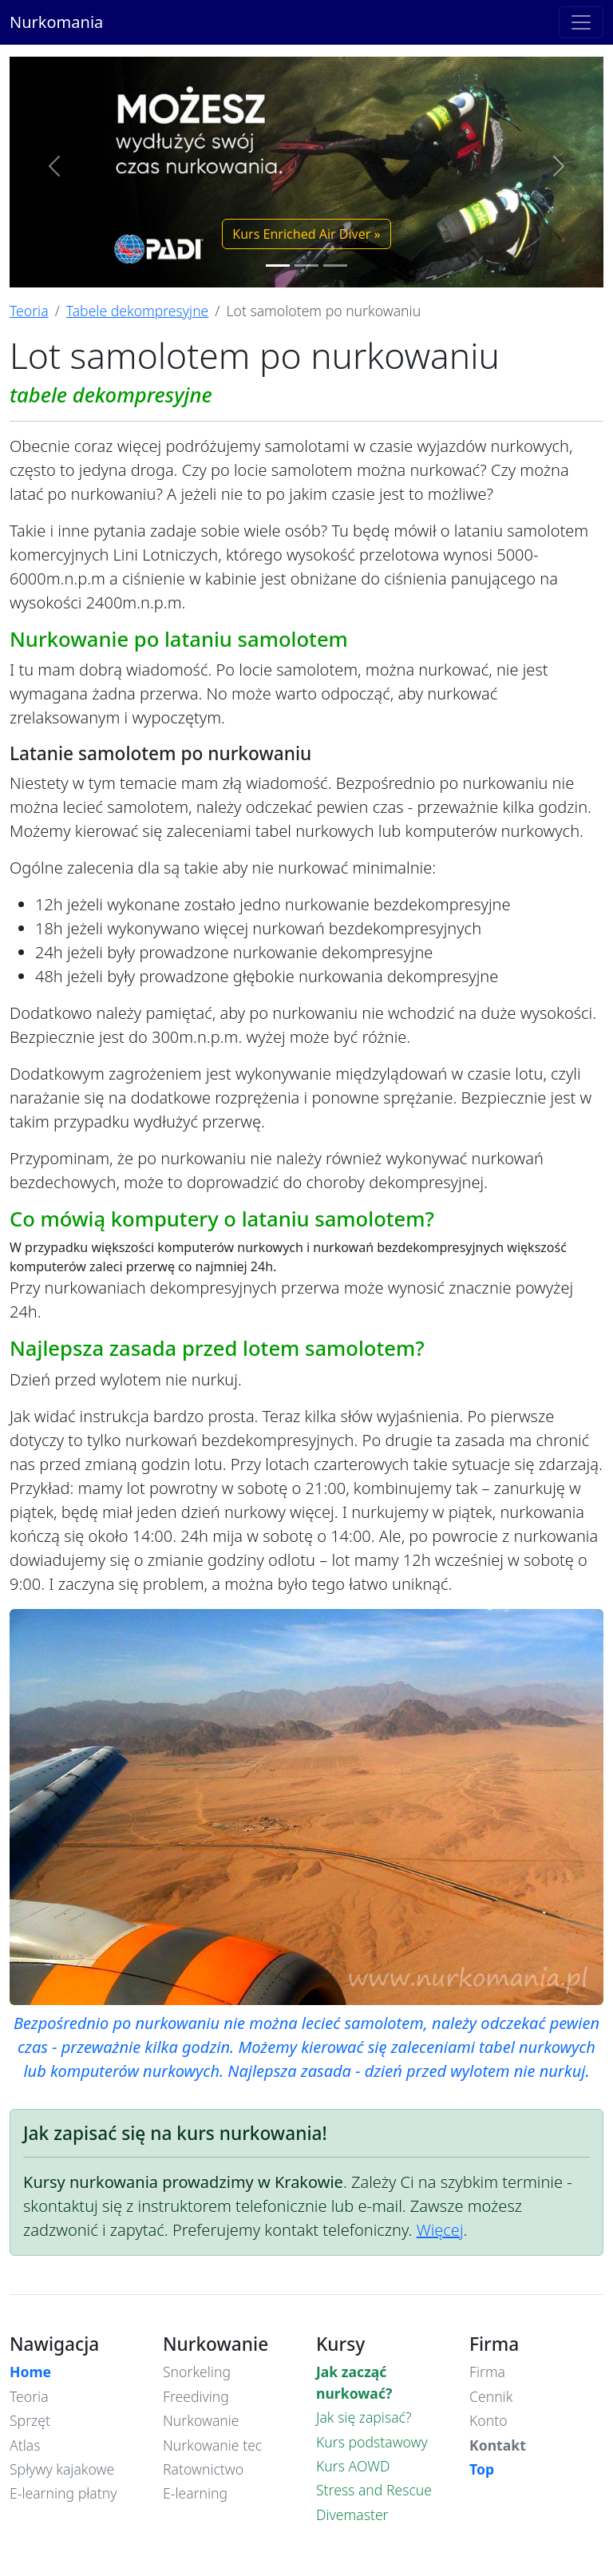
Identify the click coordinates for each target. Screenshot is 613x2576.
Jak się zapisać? (363, 2417)
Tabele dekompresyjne (137, 310)
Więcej (440, 2230)
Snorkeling (197, 2371)
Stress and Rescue (374, 2489)
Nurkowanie (201, 2420)
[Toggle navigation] (581, 22)
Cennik (490, 2396)
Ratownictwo (203, 2469)
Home (30, 2371)
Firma (487, 2371)
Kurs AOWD (353, 2465)
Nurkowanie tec (212, 2445)
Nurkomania (56, 22)
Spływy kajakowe (62, 2469)
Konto (488, 2420)
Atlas (25, 2445)
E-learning (195, 2493)
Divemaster (352, 2514)
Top (481, 2469)
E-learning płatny (63, 2493)
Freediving (196, 2396)
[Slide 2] (306, 265)
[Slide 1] (278, 265)
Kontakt (497, 2445)
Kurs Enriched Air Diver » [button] (306, 234)
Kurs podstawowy (372, 2441)
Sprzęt (30, 2420)
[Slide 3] (335, 265)
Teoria (29, 310)
